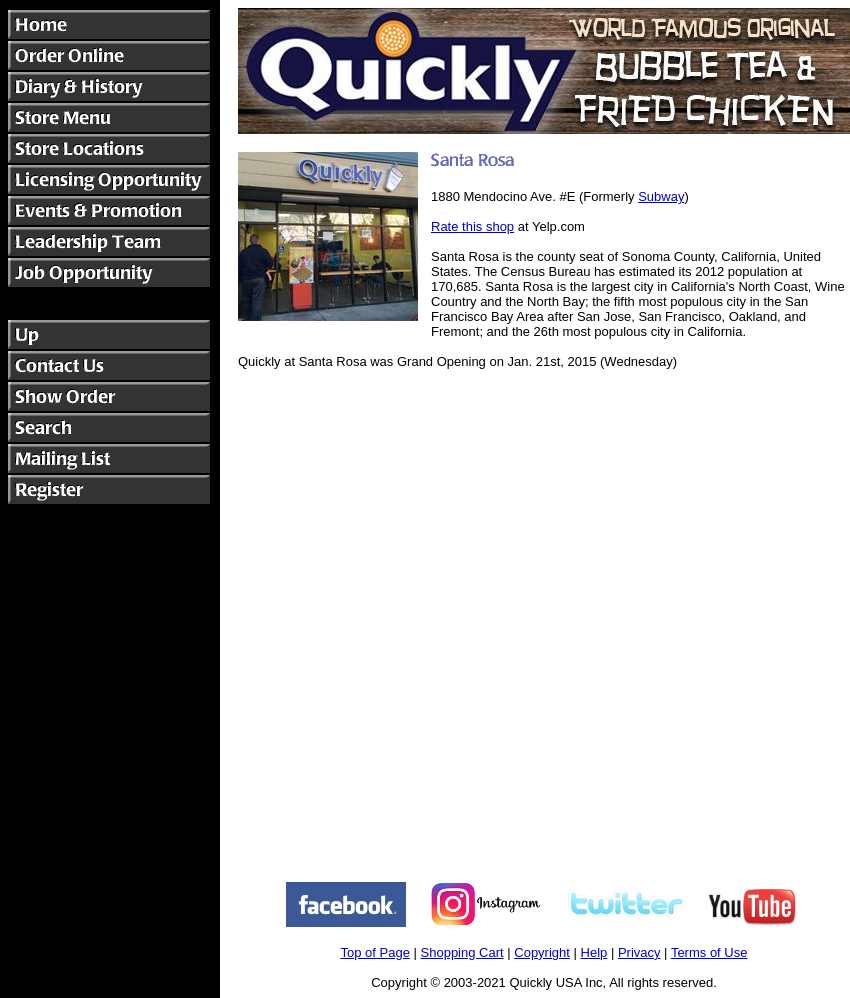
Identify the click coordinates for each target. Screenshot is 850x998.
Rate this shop (472, 226)
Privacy (639, 952)
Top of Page (375, 952)
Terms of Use (709, 952)
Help (594, 952)
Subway (661, 196)
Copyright (542, 952)
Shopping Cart (462, 952)
